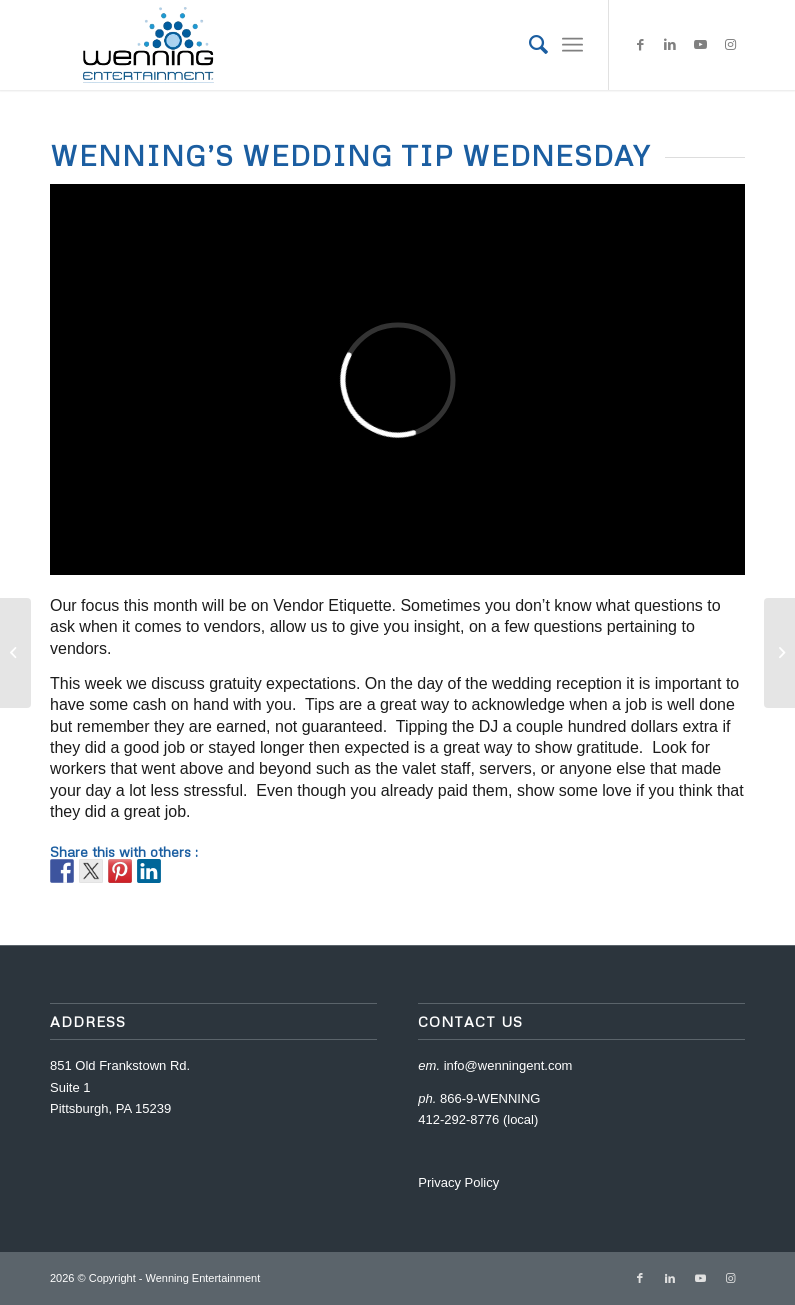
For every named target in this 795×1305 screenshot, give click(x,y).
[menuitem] (528, 45)
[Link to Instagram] (730, 45)
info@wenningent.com (508, 1065)
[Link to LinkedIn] (670, 45)
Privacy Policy (458, 1182)
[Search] (528, 45)
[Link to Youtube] (700, 45)
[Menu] (572, 45)
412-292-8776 (458, 1119)
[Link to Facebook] (640, 45)
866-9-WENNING (490, 1098)
